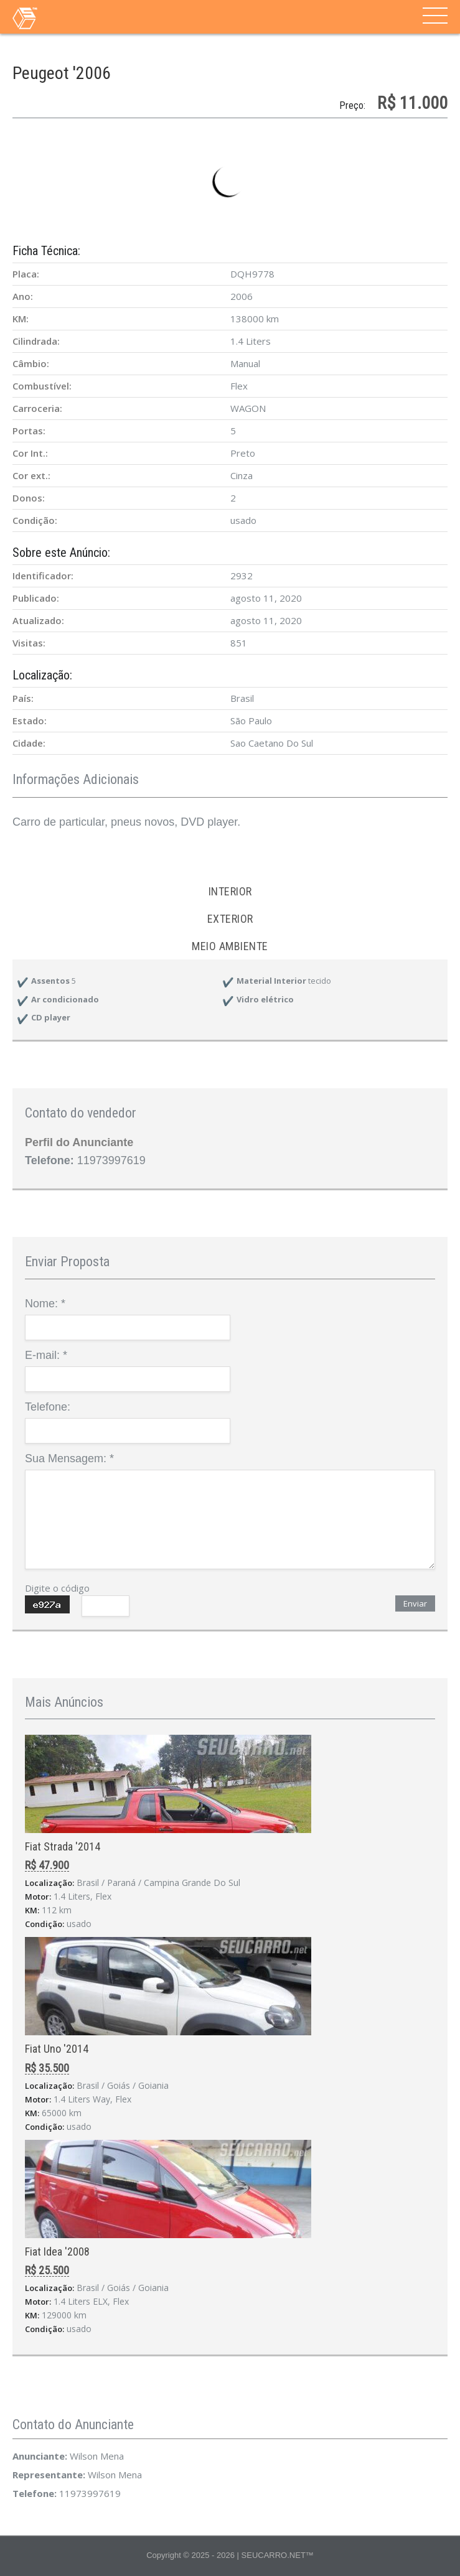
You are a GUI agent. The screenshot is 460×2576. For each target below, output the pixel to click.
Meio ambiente (230, 946)
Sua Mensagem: (69, 1458)
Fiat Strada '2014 (62, 1846)
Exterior (230, 918)
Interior (230, 891)
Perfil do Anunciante (79, 1142)
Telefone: (47, 1407)
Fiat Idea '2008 (57, 2251)
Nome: (45, 1303)
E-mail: (46, 1355)
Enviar (415, 1603)
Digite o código (57, 1588)
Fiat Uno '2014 (56, 2048)
